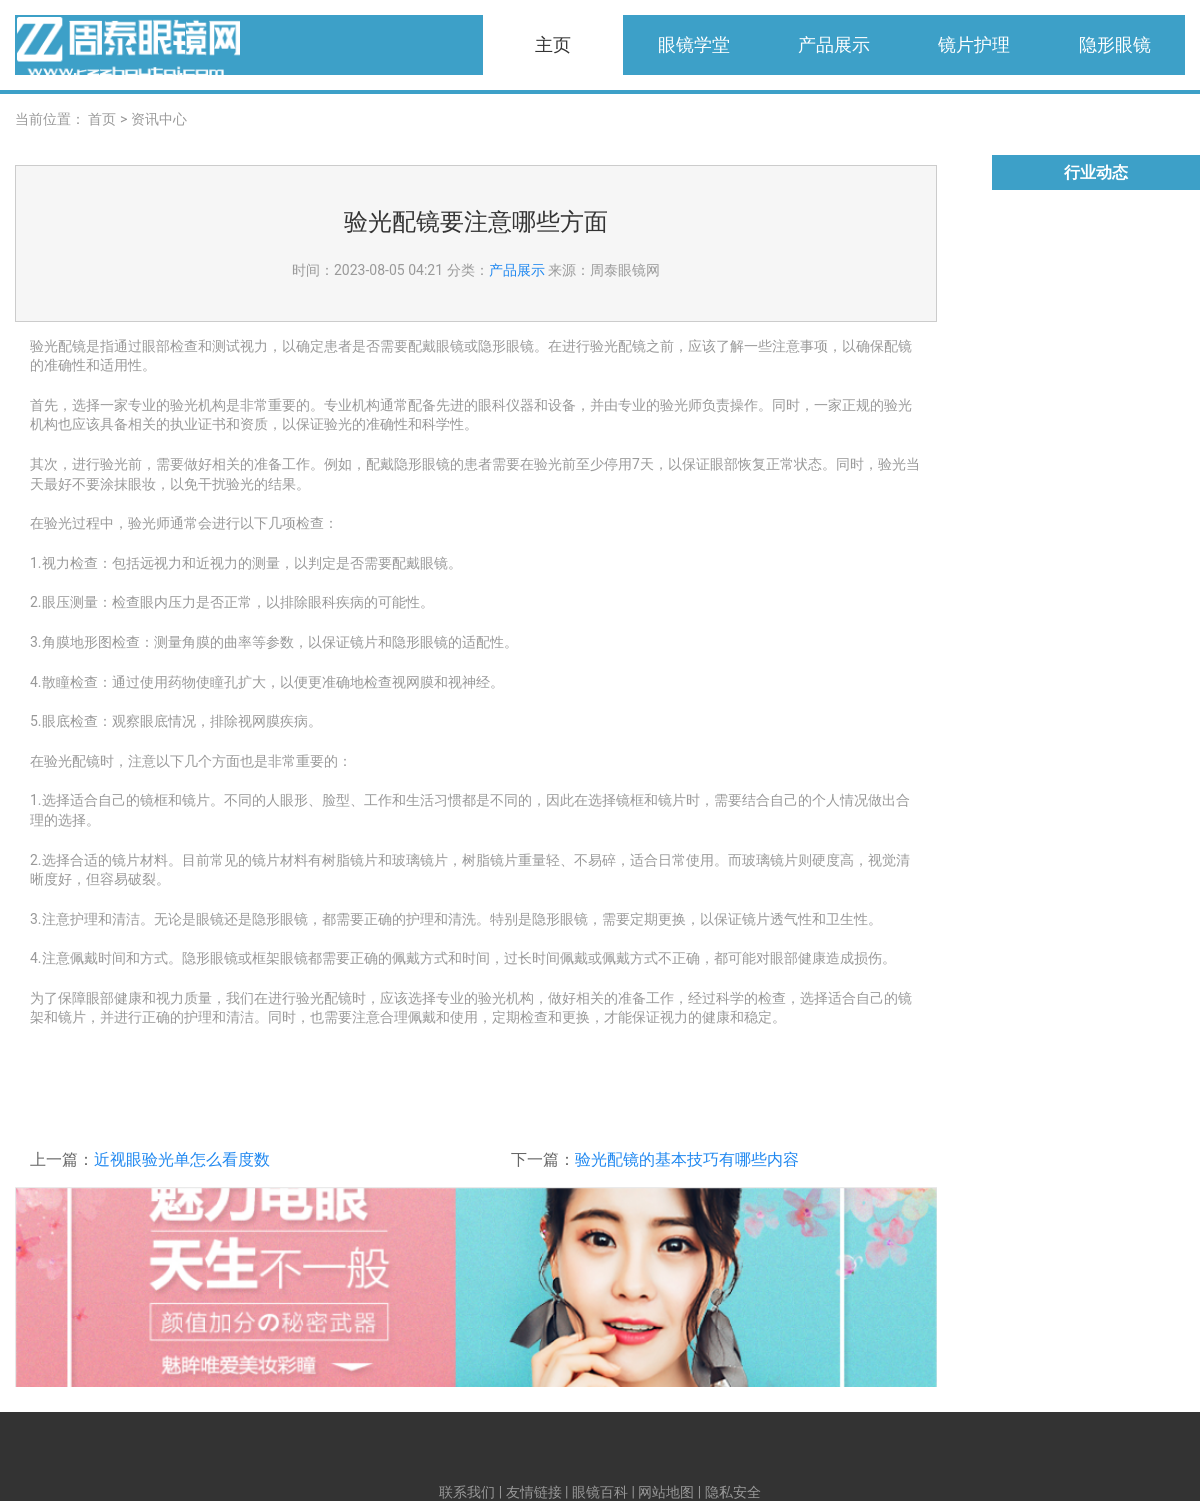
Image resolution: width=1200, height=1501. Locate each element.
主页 (553, 44)
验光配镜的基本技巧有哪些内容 (687, 1159)
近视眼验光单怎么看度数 (182, 1159)
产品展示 (834, 44)
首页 (102, 119)
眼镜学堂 (694, 44)
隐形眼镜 (1115, 44)
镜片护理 (974, 44)
